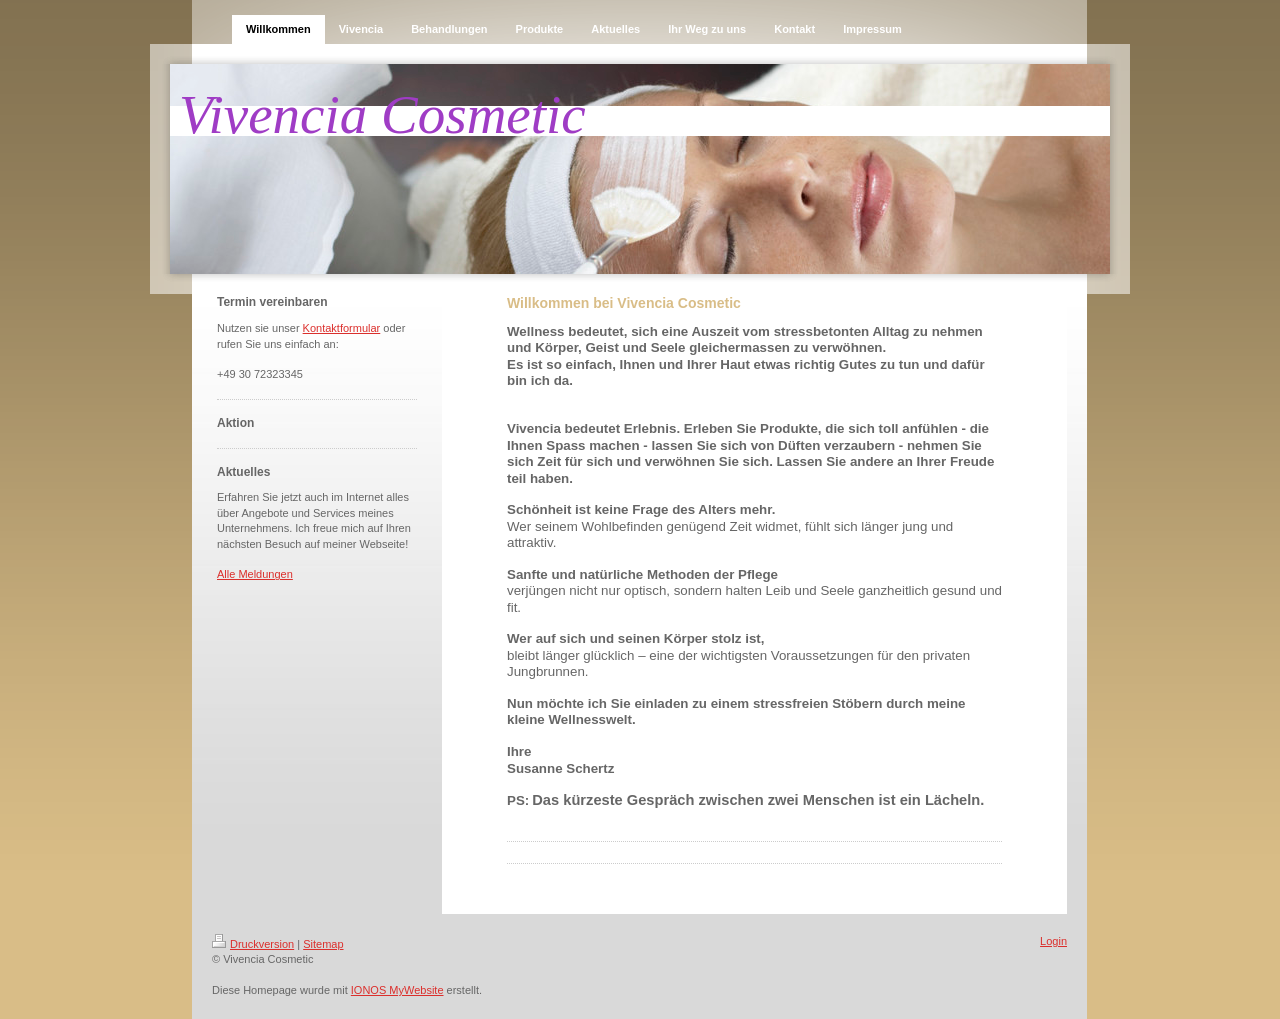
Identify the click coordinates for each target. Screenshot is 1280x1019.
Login (1053, 941)
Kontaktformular (342, 328)
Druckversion (253, 944)
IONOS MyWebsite (397, 990)
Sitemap (323, 944)
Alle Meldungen (255, 574)
